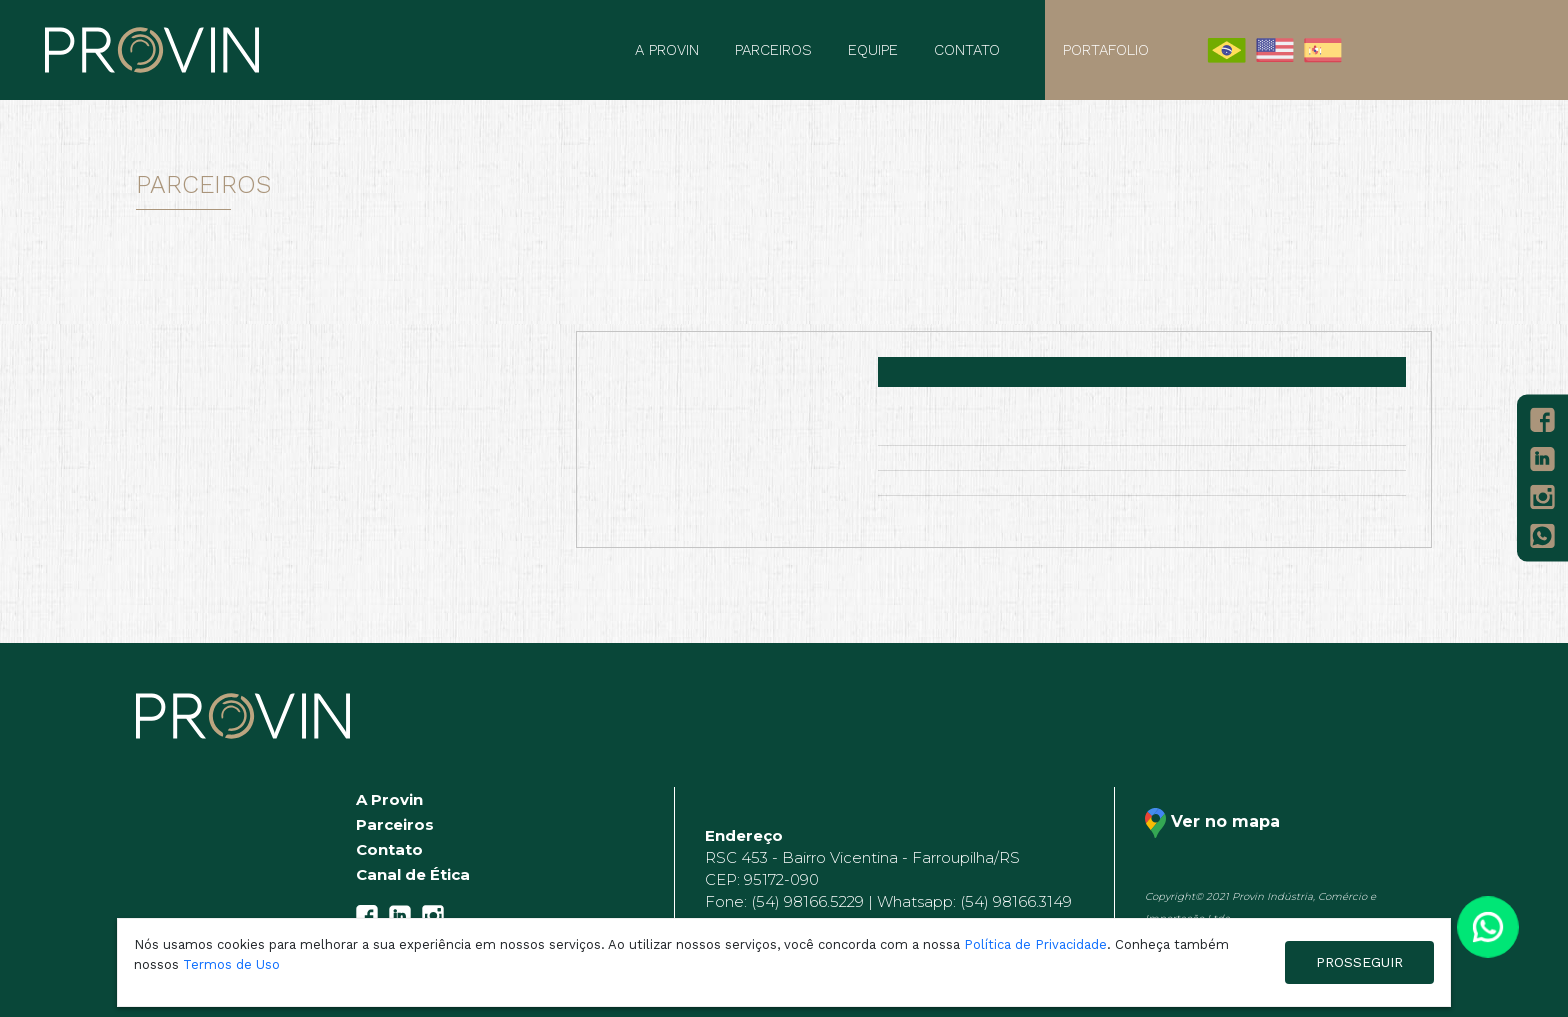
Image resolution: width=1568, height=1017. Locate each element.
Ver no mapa (1212, 823)
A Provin (667, 50)
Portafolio (1106, 50)
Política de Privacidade (1035, 944)
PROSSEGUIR (1359, 962)
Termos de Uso (231, 964)
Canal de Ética (413, 874)
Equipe (873, 50)
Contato (967, 50)
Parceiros (773, 50)
